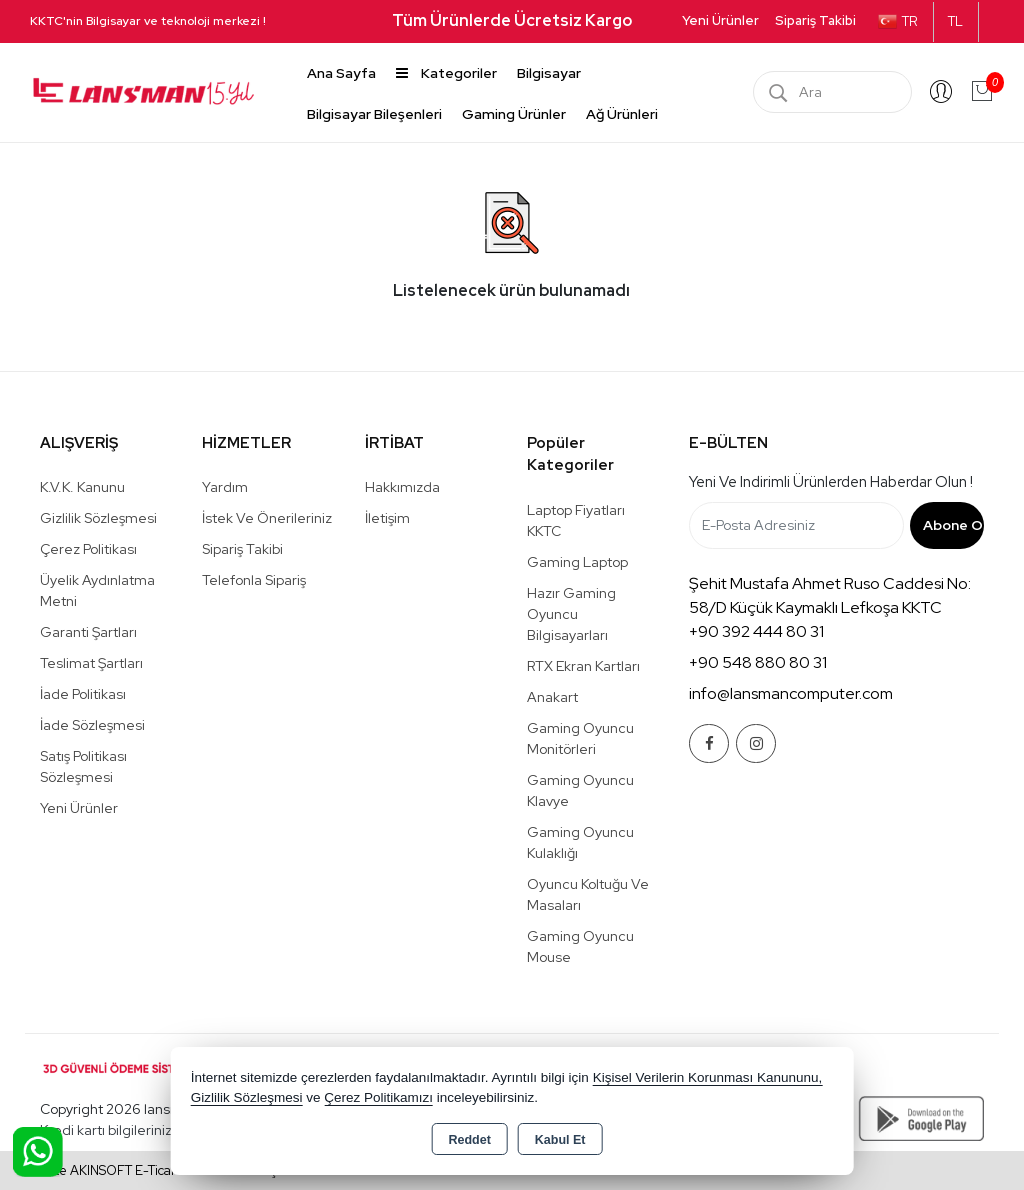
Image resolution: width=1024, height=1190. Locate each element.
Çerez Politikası (88, 549)
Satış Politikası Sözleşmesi (83, 766)
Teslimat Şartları (91, 663)
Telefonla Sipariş (254, 580)
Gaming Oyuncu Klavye (580, 790)
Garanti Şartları (88, 632)
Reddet (469, 1140)
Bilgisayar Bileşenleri (374, 114)
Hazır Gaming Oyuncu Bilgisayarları (571, 614)
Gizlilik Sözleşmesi (98, 518)
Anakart (552, 697)
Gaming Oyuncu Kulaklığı (580, 842)
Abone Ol (953, 525)
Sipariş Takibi (815, 20)
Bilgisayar (549, 73)
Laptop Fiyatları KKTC (576, 520)
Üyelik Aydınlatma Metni (97, 590)
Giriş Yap (941, 92)
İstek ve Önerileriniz (267, 518)
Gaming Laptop (577, 562)
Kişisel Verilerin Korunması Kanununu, (708, 1077)
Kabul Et (560, 1140)
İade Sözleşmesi (92, 725)
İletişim (387, 518)
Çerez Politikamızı (378, 1097)
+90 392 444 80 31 (756, 631)
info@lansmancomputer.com (791, 693)
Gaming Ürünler (514, 114)
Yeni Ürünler (79, 808)
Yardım (225, 487)
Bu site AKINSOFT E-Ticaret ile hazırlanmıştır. (159, 1170)
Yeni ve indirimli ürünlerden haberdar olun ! (831, 482)
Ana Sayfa (341, 73)
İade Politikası (83, 694)
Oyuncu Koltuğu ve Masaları (588, 894)
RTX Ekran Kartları (583, 666)
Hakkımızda (402, 487)
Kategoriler (446, 73)
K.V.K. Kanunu (82, 487)
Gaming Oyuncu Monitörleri (580, 738)
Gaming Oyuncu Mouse (580, 946)
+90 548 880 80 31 (758, 662)
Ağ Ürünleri (622, 114)
